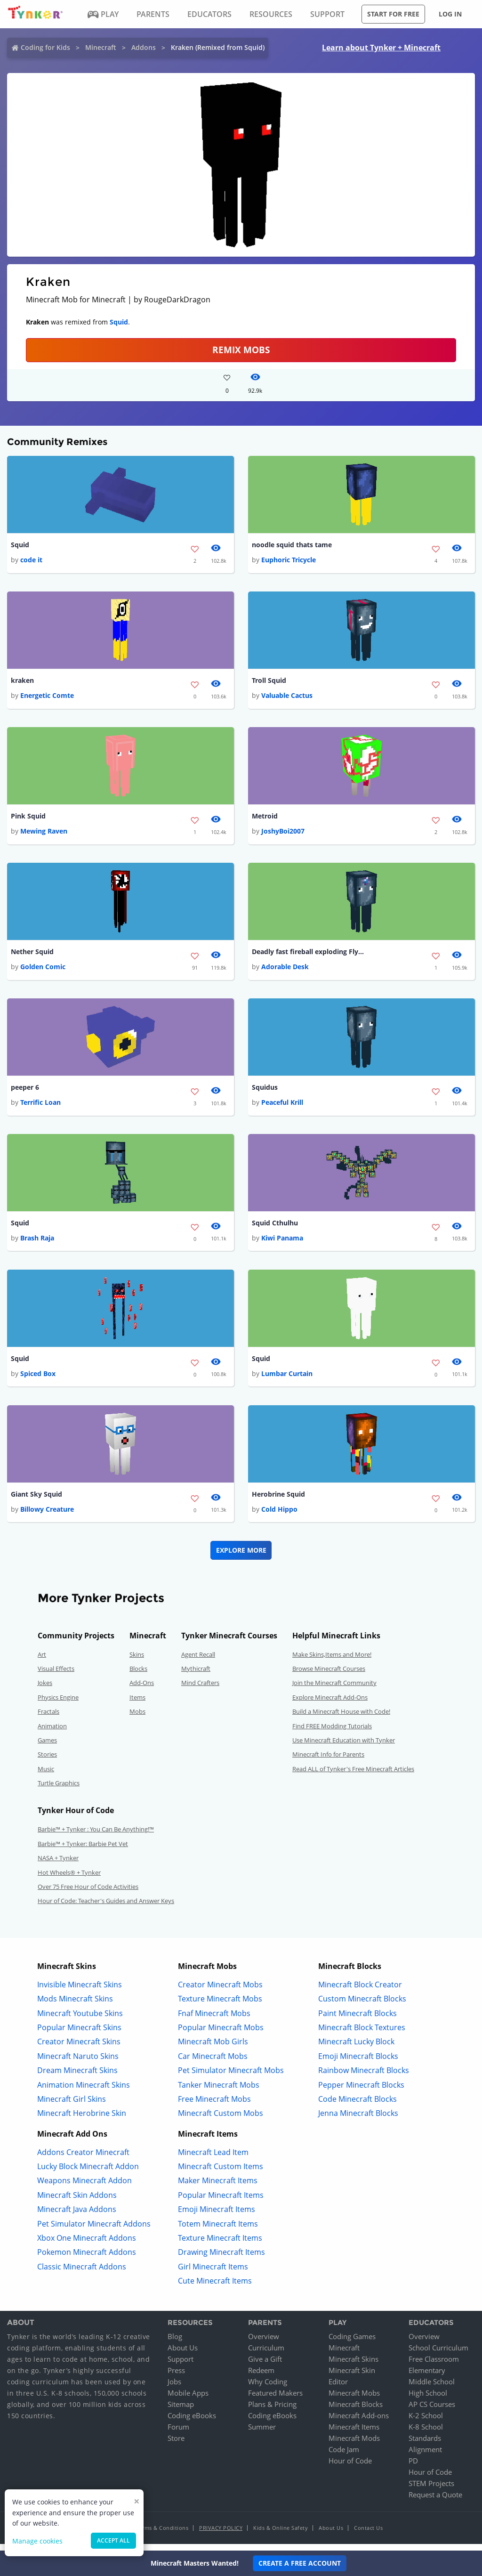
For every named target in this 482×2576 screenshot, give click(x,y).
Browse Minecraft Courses (328, 1675)
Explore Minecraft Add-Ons (330, 1704)
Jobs (174, 2388)
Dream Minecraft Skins (77, 2077)
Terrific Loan (40, 1106)
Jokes (45, 1689)
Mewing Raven (43, 833)
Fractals (48, 1718)
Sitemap (181, 2411)
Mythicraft (195, 1675)
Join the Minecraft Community (334, 1689)
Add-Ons (141, 1689)
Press (176, 2377)
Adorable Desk (285, 969)
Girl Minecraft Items (213, 2273)
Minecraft (100, 47)
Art (42, 1661)
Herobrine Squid (278, 1500)
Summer (262, 2433)
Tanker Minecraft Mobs (218, 2092)
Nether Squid (32, 954)
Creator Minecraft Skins (78, 2048)
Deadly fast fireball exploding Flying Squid (308, 954)
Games (47, 1747)
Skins (136, 1661)
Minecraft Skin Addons (77, 2202)
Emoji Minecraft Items (216, 2216)
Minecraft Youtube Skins (80, 2020)
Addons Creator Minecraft (83, 2159)
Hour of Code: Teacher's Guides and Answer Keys (106, 1908)
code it (31, 560)
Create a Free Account (299, 2563)
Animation (52, 1733)
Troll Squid (269, 681)
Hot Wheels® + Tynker (69, 1879)
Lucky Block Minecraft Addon (88, 2173)
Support (180, 2366)
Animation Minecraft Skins (83, 2092)
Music (46, 1776)
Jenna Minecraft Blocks (358, 2120)
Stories (47, 1761)
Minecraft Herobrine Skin (81, 2120)
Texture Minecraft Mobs (220, 2006)
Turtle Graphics (59, 1790)
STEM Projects (431, 2490)
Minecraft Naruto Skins (78, 2063)
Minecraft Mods (354, 2445)
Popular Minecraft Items (221, 2202)
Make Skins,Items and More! (331, 1661)
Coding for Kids (45, 47)
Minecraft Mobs (354, 2400)
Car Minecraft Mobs (213, 2063)
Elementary (427, 2377)
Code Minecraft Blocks (357, 2106)
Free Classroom (434, 2366)
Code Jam (344, 2456)
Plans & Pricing (272, 2411)
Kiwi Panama (282, 1243)
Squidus (265, 1091)
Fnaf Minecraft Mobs (214, 2020)
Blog (175, 2343)
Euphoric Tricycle (288, 560)
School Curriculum (438, 2354)
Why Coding (267, 2388)
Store (176, 2445)
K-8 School (426, 2433)
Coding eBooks (192, 2422)
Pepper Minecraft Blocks (361, 2092)
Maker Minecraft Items (217, 2188)
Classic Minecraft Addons (81, 2273)
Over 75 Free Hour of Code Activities (88, 1893)
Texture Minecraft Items (220, 2245)
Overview (263, 2343)
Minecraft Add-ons (359, 2422)
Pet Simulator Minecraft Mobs (231, 2077)
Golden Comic (42, 969)
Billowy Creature (47, 1516)
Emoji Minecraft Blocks (358, 2063)
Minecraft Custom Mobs (220, 2120)
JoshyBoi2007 (283, 833)
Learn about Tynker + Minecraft (381, 47)
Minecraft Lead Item (213, 2159)
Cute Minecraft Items (215, 2288)
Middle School (432, 2388)
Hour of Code (350, 2467)
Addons (143, 47)
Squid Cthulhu (275, 1227)
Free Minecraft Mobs (214, 2106)
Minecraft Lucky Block (356, 2048)
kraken (22, 681)
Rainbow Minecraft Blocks (363, 2077)
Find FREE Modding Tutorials (332, 1733)
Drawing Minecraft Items (221, 2259)
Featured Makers (275, 2400)
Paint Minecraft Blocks (357, 2020)
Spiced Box (38, 1379)
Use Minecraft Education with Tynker (343, 1747)
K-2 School (426, 2422)
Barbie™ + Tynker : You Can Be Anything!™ (96, 1836)
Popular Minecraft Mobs (221, 2034)
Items (137, 1704)
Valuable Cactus (287, 697)
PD (413, 2467)
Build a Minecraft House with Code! (341, 1718)
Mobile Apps (188, 2400)
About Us (183, 2354)
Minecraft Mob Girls (213, 2048)
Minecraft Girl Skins (71, 2106)
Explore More (241, 1557)
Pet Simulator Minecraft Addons (94, 2231)
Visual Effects (56, 1675)
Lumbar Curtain (287, 1379)
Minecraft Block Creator (360, 1991)
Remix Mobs (241, 350)
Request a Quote (435, 2501)
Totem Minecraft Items (218, 2231)
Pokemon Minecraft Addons (86, 2259)
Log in (450, 13)
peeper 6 (25, 1091)
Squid (119, 321)
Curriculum (266, 2354)
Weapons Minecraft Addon (84, 2188)
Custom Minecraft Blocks (362, 2006)
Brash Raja (37, 1243)
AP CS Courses (432, 2411)
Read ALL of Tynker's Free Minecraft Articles (353, 1776)
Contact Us (368, 2534)
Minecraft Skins (353, 2366)
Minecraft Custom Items (220, 2173)
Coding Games (352, 2343)
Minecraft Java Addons (76, 2216)
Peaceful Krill (282, 1106)
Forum (178, 2433)
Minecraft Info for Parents (328, 1761)
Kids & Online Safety (280, 2534)
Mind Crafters (200, 1689)
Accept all (113, 2540)
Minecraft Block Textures (361, 2034)
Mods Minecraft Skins (75, 2006)
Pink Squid (28, 818)
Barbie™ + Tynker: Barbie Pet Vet (83, 1851)
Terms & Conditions (162, 2534)
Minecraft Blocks (356, 2411)
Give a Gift (265, 2366)
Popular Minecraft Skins (79, 2034)
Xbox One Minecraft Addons (86, 2245)
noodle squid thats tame (292, 545)
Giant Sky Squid (36, 1500)
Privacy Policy (220, 2534)
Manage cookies (37, 2540)
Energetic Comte (47, 697)
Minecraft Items (354, 2433)
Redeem (261, 2377)
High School (428, 2400)
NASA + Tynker (58, 1865)
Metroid (265, 818)
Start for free (393, 13)
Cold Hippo (279, 1516)
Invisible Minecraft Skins (79, 1991)
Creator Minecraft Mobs (220, 1991)
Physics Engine (58, 1704)
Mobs (137, 1718)
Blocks (138, 1675)
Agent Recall (198, 1661)
